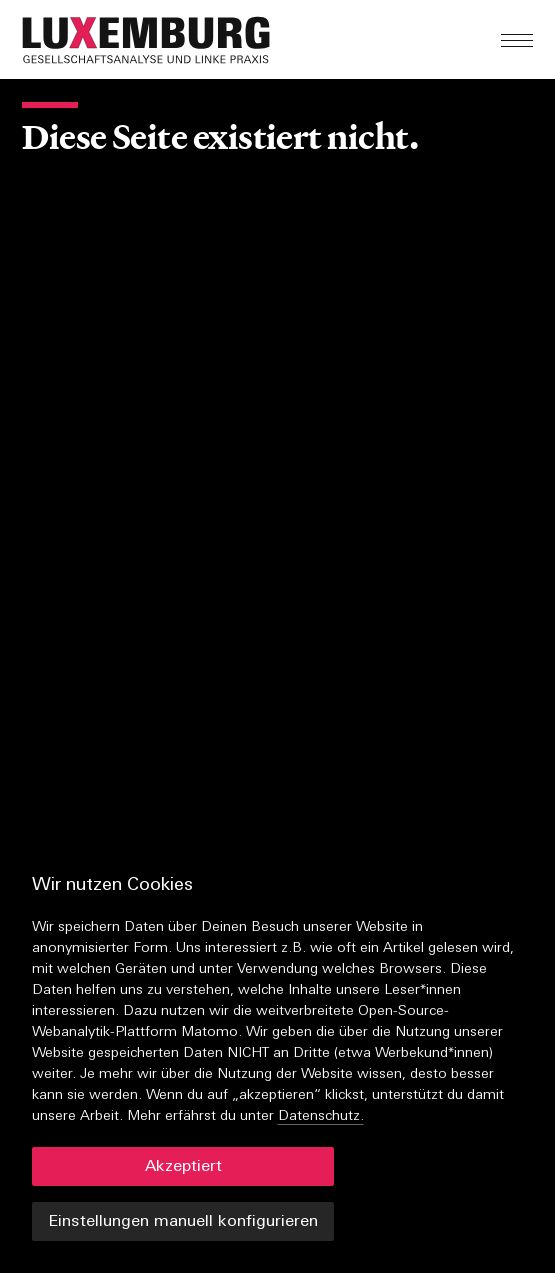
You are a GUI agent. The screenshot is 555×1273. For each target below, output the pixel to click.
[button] (198, 40)
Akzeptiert (183, 1167)
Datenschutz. (321, 1116)
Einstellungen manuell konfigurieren (183, 1222)
